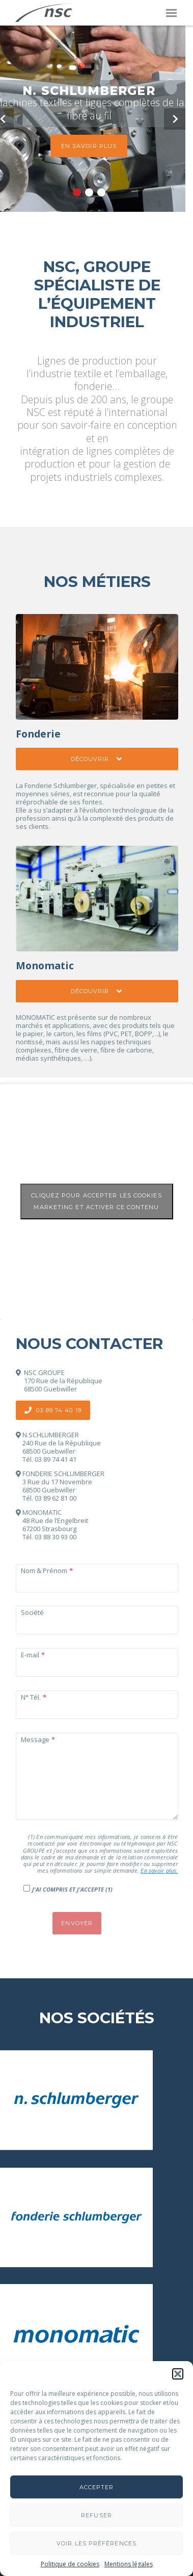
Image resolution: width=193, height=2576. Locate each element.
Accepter (96, 2487)
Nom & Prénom (44, 1570)
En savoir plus (89, 146)
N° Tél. (31, 1697)
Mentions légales (128, 2564)
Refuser (96, 2515)
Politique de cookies (70, 2564)
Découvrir (97, 759)
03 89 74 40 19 (52, 1410)
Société (32, 1612)
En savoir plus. (159, 1870)
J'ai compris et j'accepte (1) (72, 1889)
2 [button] (89, 192)
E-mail (30, 1655)
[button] (178, 2374)
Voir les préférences (96, 2543)
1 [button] (77, 192)
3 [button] (101, 192)
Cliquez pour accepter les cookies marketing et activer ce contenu (96, 1201)
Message (35, 1739)
